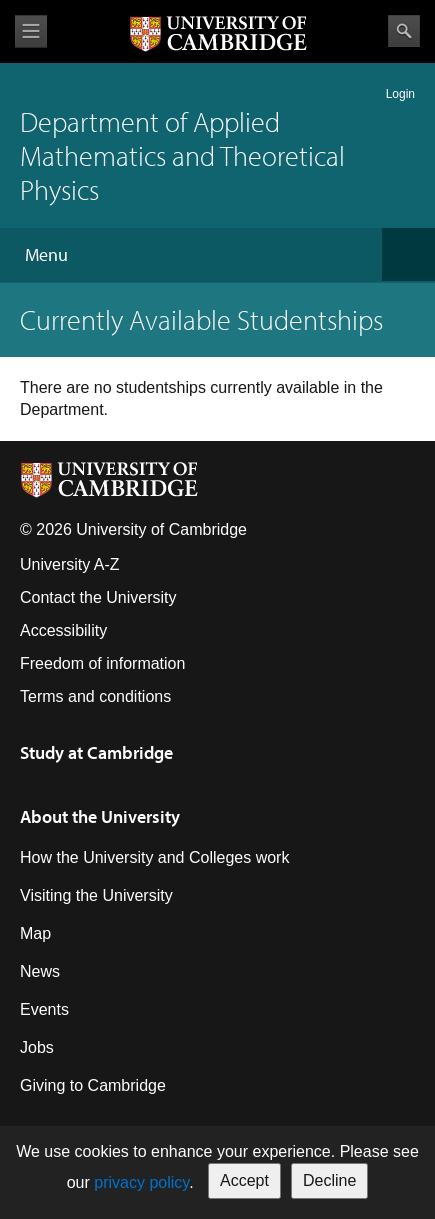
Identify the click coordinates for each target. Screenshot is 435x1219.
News (40, 971)
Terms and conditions (95, 696)
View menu (31, 31)
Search (404, 31)
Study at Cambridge (96, 752)
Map (35, 933)
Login (400, 94)
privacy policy (141, 1182)
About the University (100, 816)
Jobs (37, 1047)
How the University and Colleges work (154, 857)
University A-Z (70, 564)
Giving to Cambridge (93, 1085)
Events (44, 1009)
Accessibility (63, 630)
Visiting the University (96, 895)
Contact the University (98, 597)
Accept (244, 1180)
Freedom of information (102, 663)
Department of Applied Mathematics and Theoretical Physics (182, 155)
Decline (329, 1180)
